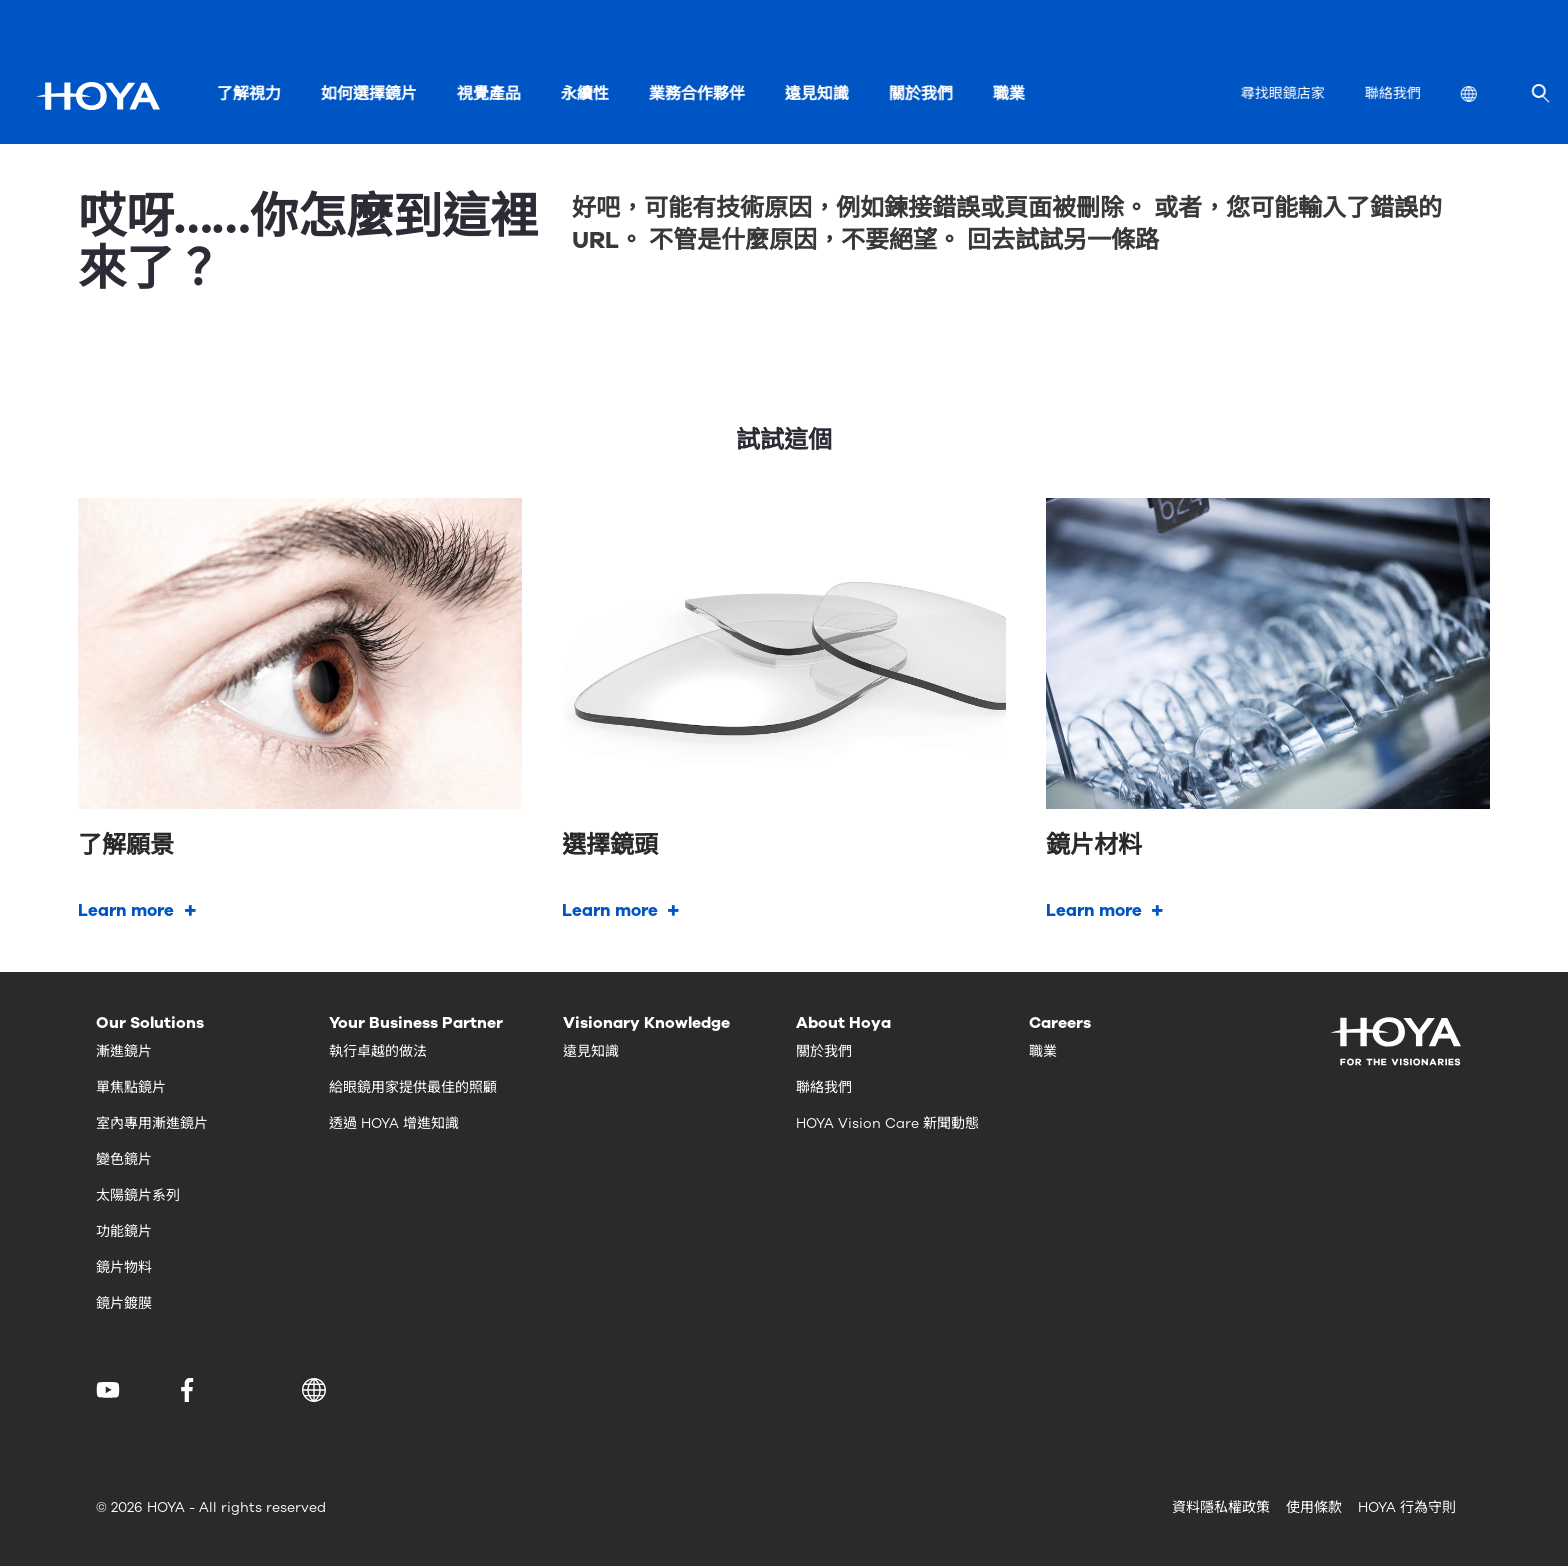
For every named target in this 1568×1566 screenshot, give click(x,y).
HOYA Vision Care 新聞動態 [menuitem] (887, 1123)
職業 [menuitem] (1008, 94)
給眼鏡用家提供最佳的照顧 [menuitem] (413, 1087)
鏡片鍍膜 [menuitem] (124, 1303)
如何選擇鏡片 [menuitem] (368, 94)
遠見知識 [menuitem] (816, 94)
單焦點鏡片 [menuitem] (131, 1087)
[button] (317, 1390)
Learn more (126, 910)
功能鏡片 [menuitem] (124, 1231)
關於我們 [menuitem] (920, 94)
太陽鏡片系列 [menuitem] (138, 1195)
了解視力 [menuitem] (248, 94)
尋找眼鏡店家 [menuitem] (1282, 93)
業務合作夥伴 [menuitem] (696, 94)
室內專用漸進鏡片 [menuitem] (152, 1123)
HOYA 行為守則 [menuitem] (1407, 1507)
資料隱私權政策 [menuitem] (1221, 1507)
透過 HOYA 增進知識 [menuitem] (394, 1123)
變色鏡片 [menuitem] (124, 1159)
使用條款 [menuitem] (1314, 1507)
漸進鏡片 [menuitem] (124, 1051)
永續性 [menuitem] (584, 94)
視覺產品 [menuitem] (488, 94)
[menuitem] (1484, 96)
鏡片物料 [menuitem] (124, 1267)
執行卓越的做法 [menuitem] (378, 1051)
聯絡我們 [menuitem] (1392, 93)
